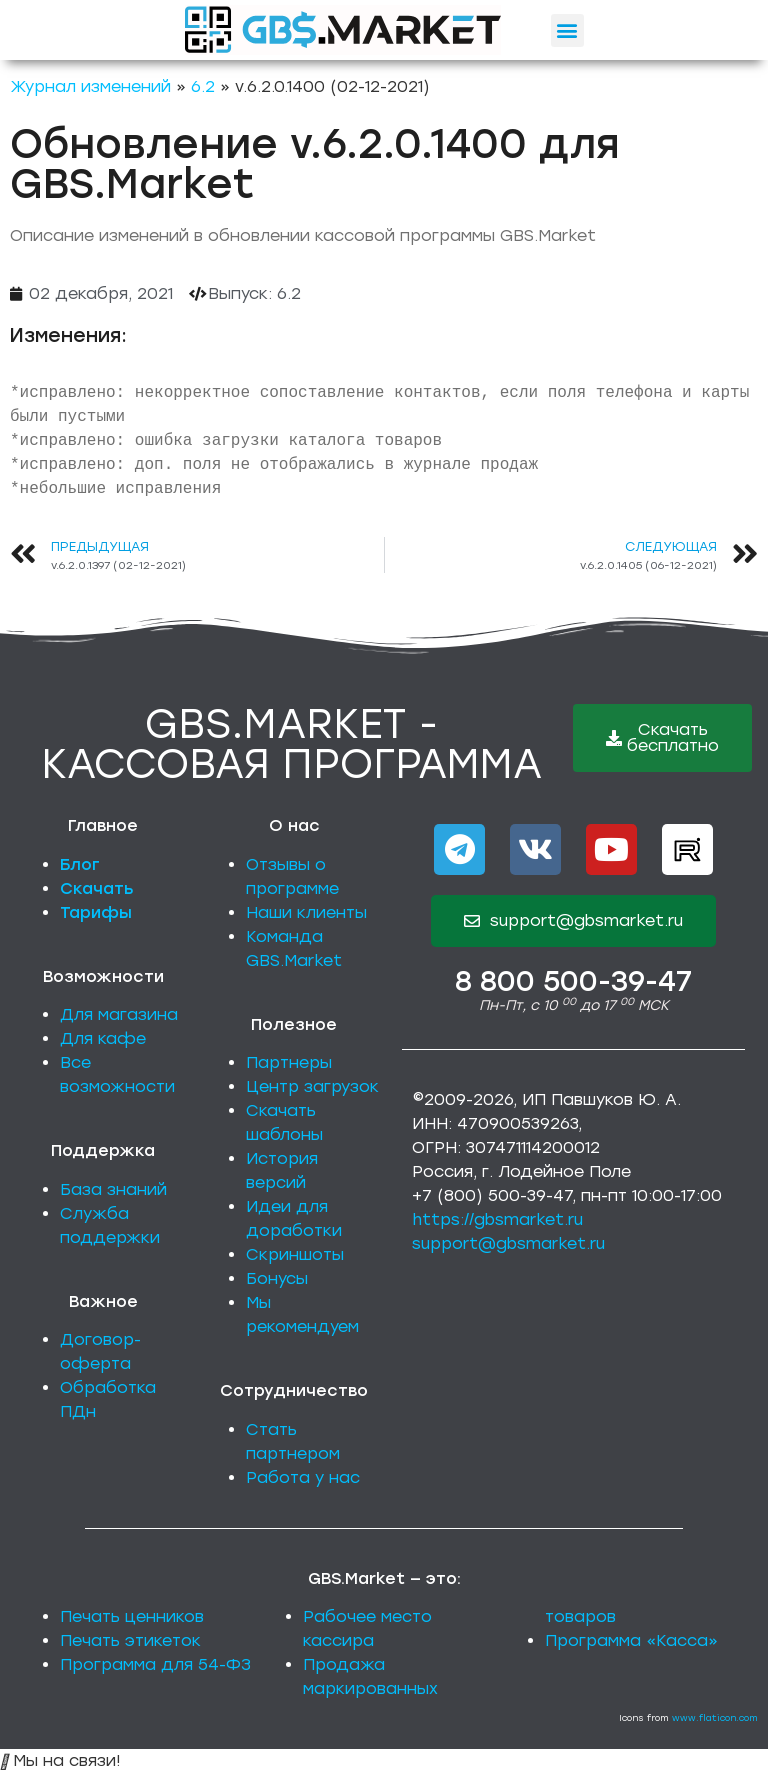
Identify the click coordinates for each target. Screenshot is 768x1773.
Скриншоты (295, 1254)
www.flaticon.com (715, 1717)
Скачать (97, 888)
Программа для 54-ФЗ (155, 1664)
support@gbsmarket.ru (508, 1243)
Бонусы (277, 1278)
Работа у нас (303, 1477)
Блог (80, 864)
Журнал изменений (90, 86)
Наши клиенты (306, 912)
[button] (567, 30)
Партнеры (289, 1062)
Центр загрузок (312, 1086)
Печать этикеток (130, 1640)
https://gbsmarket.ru (497, 1219)
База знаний (113, 1189)
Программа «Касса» (631, 1640)
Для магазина (119, 1014)
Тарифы (96, 912)
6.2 (203, 86)
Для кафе (103, 1038)
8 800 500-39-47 (573, 981)
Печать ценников (132, 1616)
